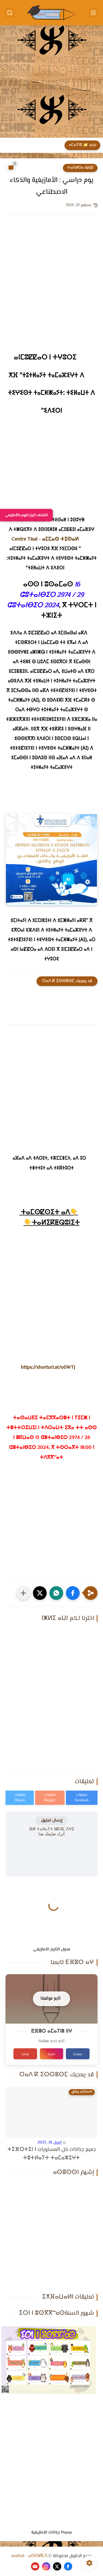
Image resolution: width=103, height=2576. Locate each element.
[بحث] (9, 13)
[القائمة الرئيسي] (93, 13)
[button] (73, 1593)
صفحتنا (77, 2054)
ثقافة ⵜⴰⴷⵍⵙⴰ (80, 168)
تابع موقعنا (50, 1998)
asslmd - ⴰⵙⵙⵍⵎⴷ (29, 2556)
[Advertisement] (51, 82)
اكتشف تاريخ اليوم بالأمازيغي (26, 515)
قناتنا (25, 2054)
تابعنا (51, 2054)
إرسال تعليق (51, 1820)
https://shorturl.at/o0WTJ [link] (48, 1368)
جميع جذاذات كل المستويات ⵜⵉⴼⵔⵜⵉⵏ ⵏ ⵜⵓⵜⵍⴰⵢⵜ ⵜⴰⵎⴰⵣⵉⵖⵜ (51, 2154)
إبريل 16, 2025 (49, 2142)
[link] (45, 539)
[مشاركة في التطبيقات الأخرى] (23, 1593)
